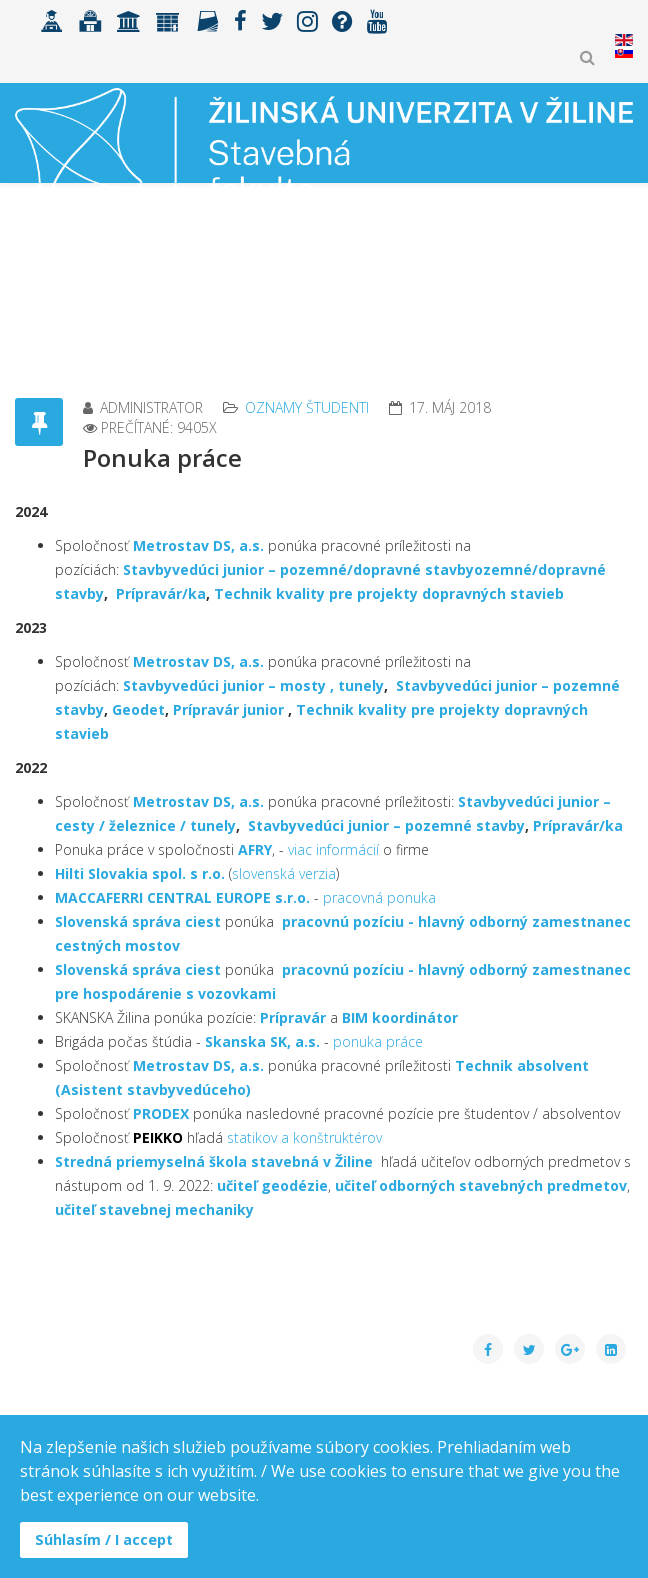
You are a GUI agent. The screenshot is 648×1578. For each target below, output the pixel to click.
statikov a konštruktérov (304, 1137)
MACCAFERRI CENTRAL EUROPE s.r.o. (182, 897)
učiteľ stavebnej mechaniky (154, 1209)
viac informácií (333, 849)
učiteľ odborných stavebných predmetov (481, 1185)
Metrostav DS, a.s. (198, 545)
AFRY (255, 849)
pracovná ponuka (379, 897)
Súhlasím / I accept (104, 1539)
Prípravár (293, 1017)
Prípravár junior (230, 709)
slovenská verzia (284, 873)
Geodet (136, 709)
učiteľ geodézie (272, 1185)
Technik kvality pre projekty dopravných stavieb (389, 593)
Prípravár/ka (161, 593)
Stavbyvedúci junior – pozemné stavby (386, 825)
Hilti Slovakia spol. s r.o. (140, 873)
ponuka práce (378, 1041)
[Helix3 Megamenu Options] (624, 254)
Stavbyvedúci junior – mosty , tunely (253, 685)
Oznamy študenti (307, 407)
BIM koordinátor (400, 1017)
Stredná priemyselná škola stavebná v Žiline (214, 1161)
